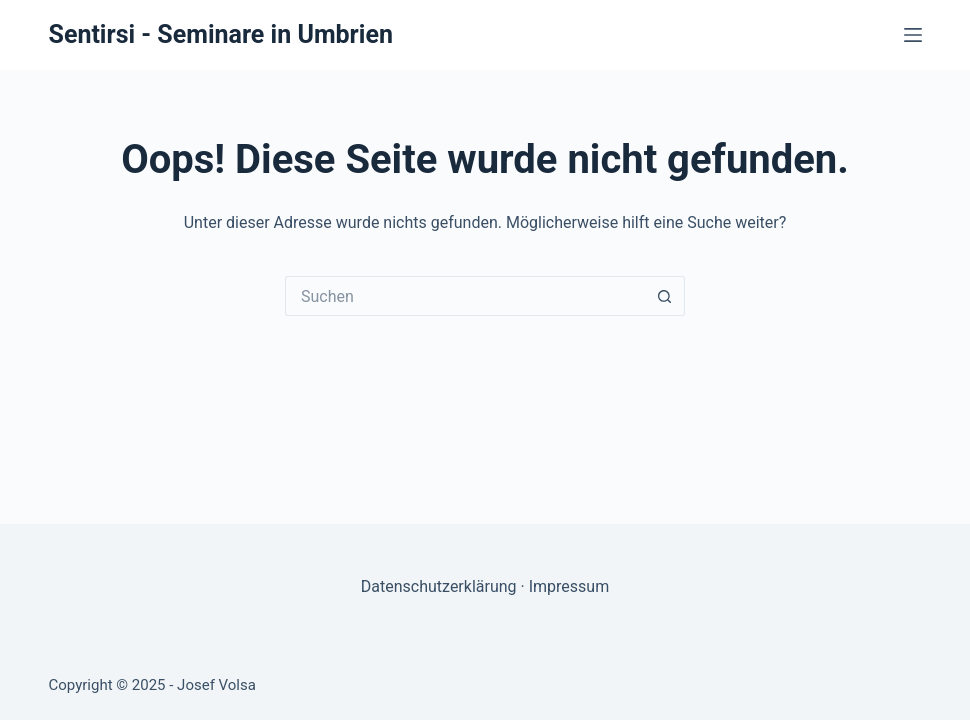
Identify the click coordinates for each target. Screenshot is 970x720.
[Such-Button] (665, 296)
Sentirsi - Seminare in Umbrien (221, 34)
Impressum (569, 586)
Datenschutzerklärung (439, 586)
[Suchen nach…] (465, 296)
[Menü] (913, 35)
